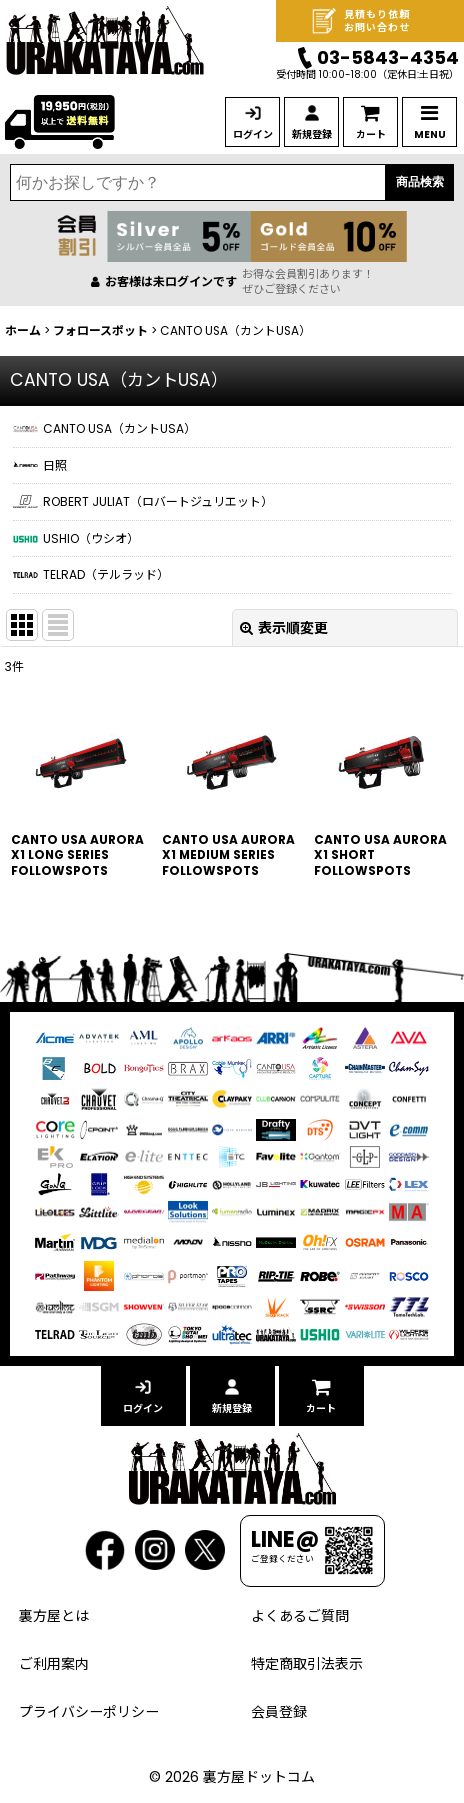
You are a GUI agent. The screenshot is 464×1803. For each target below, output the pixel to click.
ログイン (253, 134)
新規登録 (312, 134)
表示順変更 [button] (284, 628)
